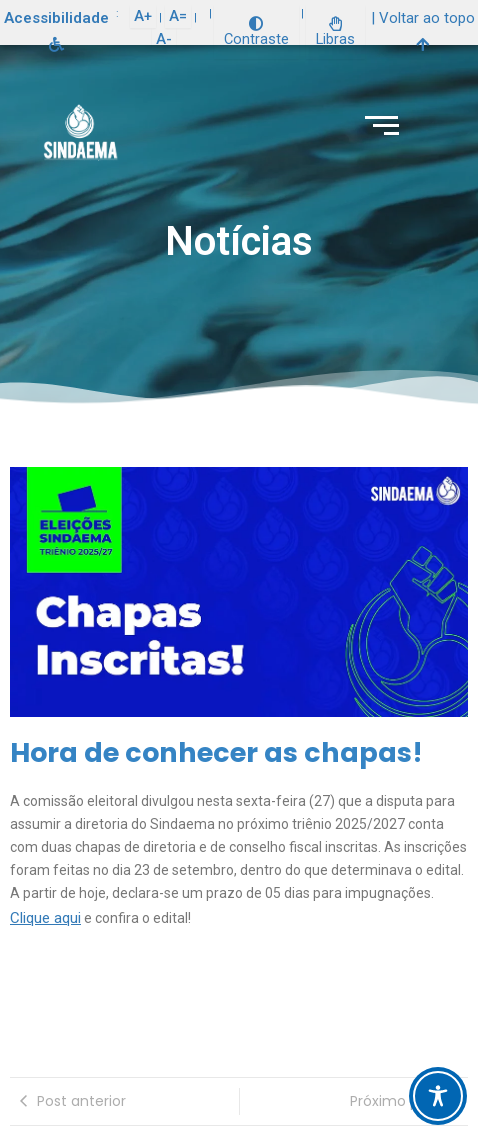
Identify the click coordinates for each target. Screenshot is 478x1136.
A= (178, 16)
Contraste (256, 32)
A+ (143, 16)
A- (164, 39)
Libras (335, 32)
